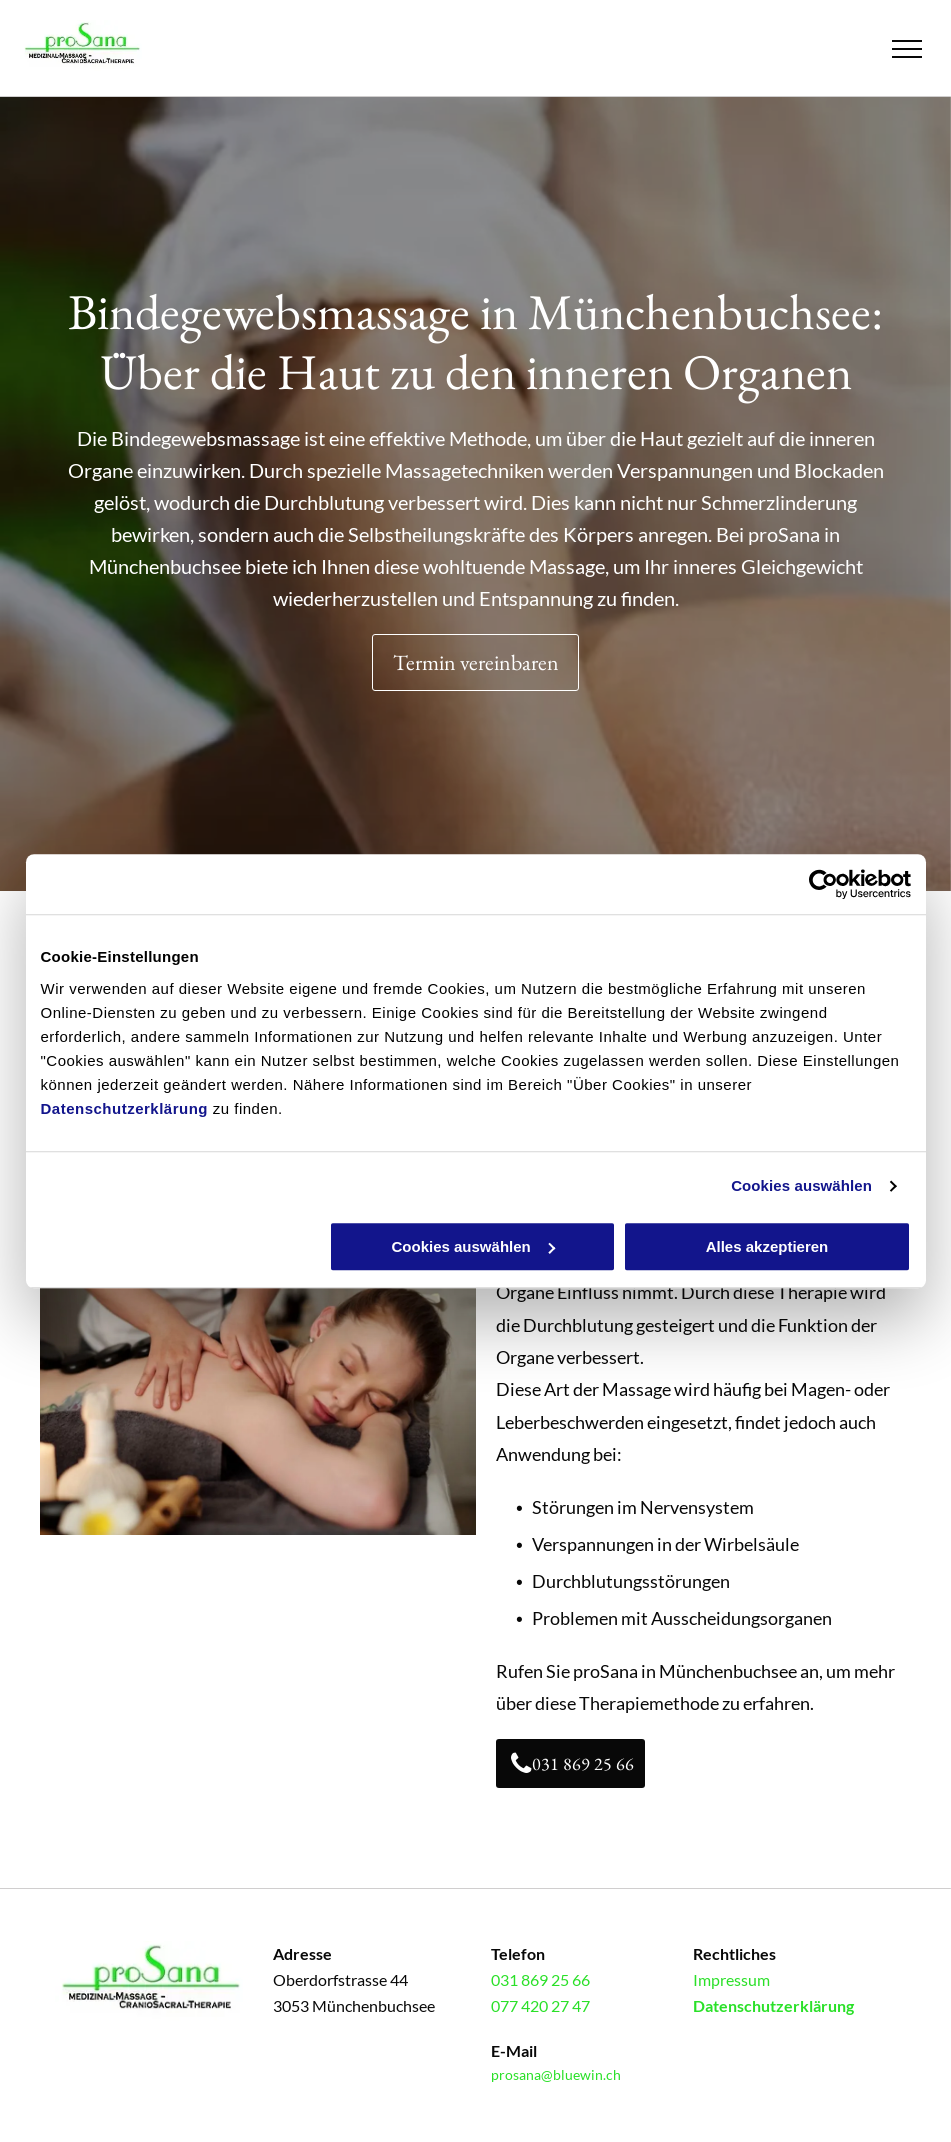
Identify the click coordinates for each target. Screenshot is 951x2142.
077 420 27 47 (540, 2005)
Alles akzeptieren (767, 1246)
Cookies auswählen (801, 1185)
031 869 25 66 (540, 1979)
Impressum (731, 1979)
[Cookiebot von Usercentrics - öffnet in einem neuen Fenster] (823, 884)
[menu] (907, 49)
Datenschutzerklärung (125, 1108)
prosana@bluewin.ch (556, 2074)
